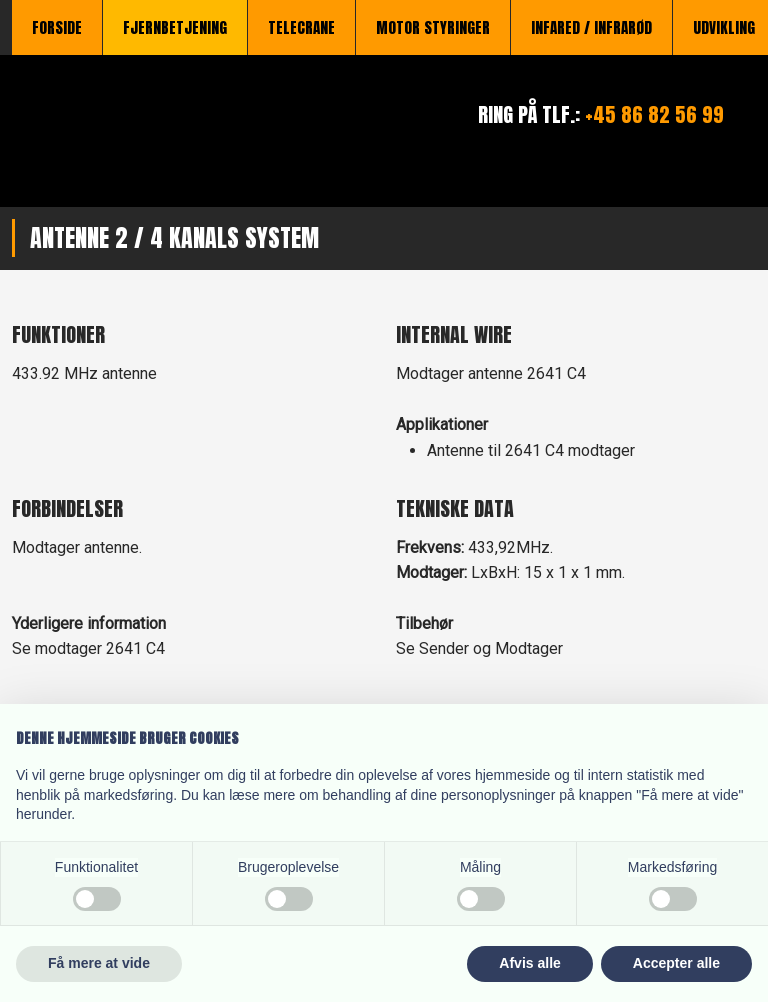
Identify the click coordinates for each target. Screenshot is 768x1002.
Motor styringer (433, 27)
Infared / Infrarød (591, 27)
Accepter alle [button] (676, 963)
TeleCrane (301, 27)
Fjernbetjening (175, 27)
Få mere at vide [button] (99, 963)
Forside (57, 27)
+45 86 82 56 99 (654, 114)
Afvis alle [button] (529, 963)
